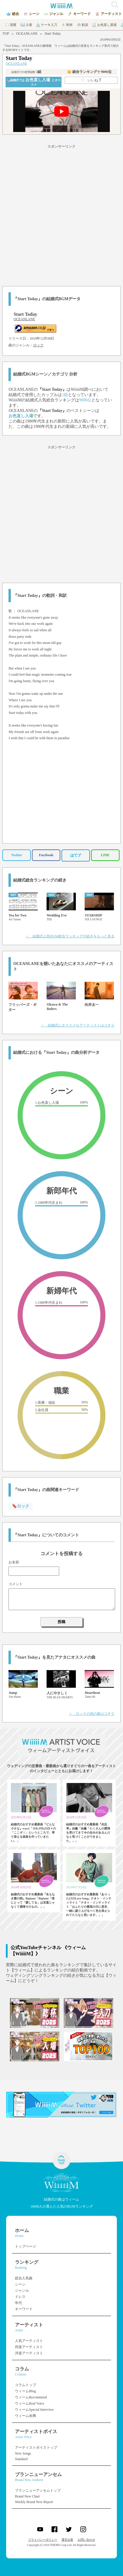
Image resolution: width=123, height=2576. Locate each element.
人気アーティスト (29, 2341)
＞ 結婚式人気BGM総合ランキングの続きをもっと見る (69, 936)
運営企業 (67, 2539)
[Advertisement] (61, 214)
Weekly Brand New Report (34, 2502)
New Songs (23, 2453)
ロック (38, 345)
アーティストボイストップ (36, 2447)
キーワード (24, 2309)
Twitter (16, 855)
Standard (21, 2459)
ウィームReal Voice (29, 2403)
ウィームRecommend (31, 2397)
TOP (5, 33)
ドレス (20, 2297)
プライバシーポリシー (42, 2539)
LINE (105, 855)
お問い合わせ (86, 2539)
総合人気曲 (24, 2278)
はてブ (75, 855)
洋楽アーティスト (29, 2353)
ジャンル (22, 2290)
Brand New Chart (27, 2496)
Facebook (46, 855)
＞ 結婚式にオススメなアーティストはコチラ (78, 1025)
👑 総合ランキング (89, 72)
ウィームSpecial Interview (34, 2410)
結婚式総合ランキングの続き (39, 880)
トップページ (25, 2246)
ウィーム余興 (25, 2416)
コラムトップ (25, 2385)
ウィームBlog (25, 2391)
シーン (20, 2284)
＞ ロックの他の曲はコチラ (92, 1714)
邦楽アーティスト (29, 2347)
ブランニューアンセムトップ (38, 2490)
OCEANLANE (26, 33)
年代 (18, 2303)
